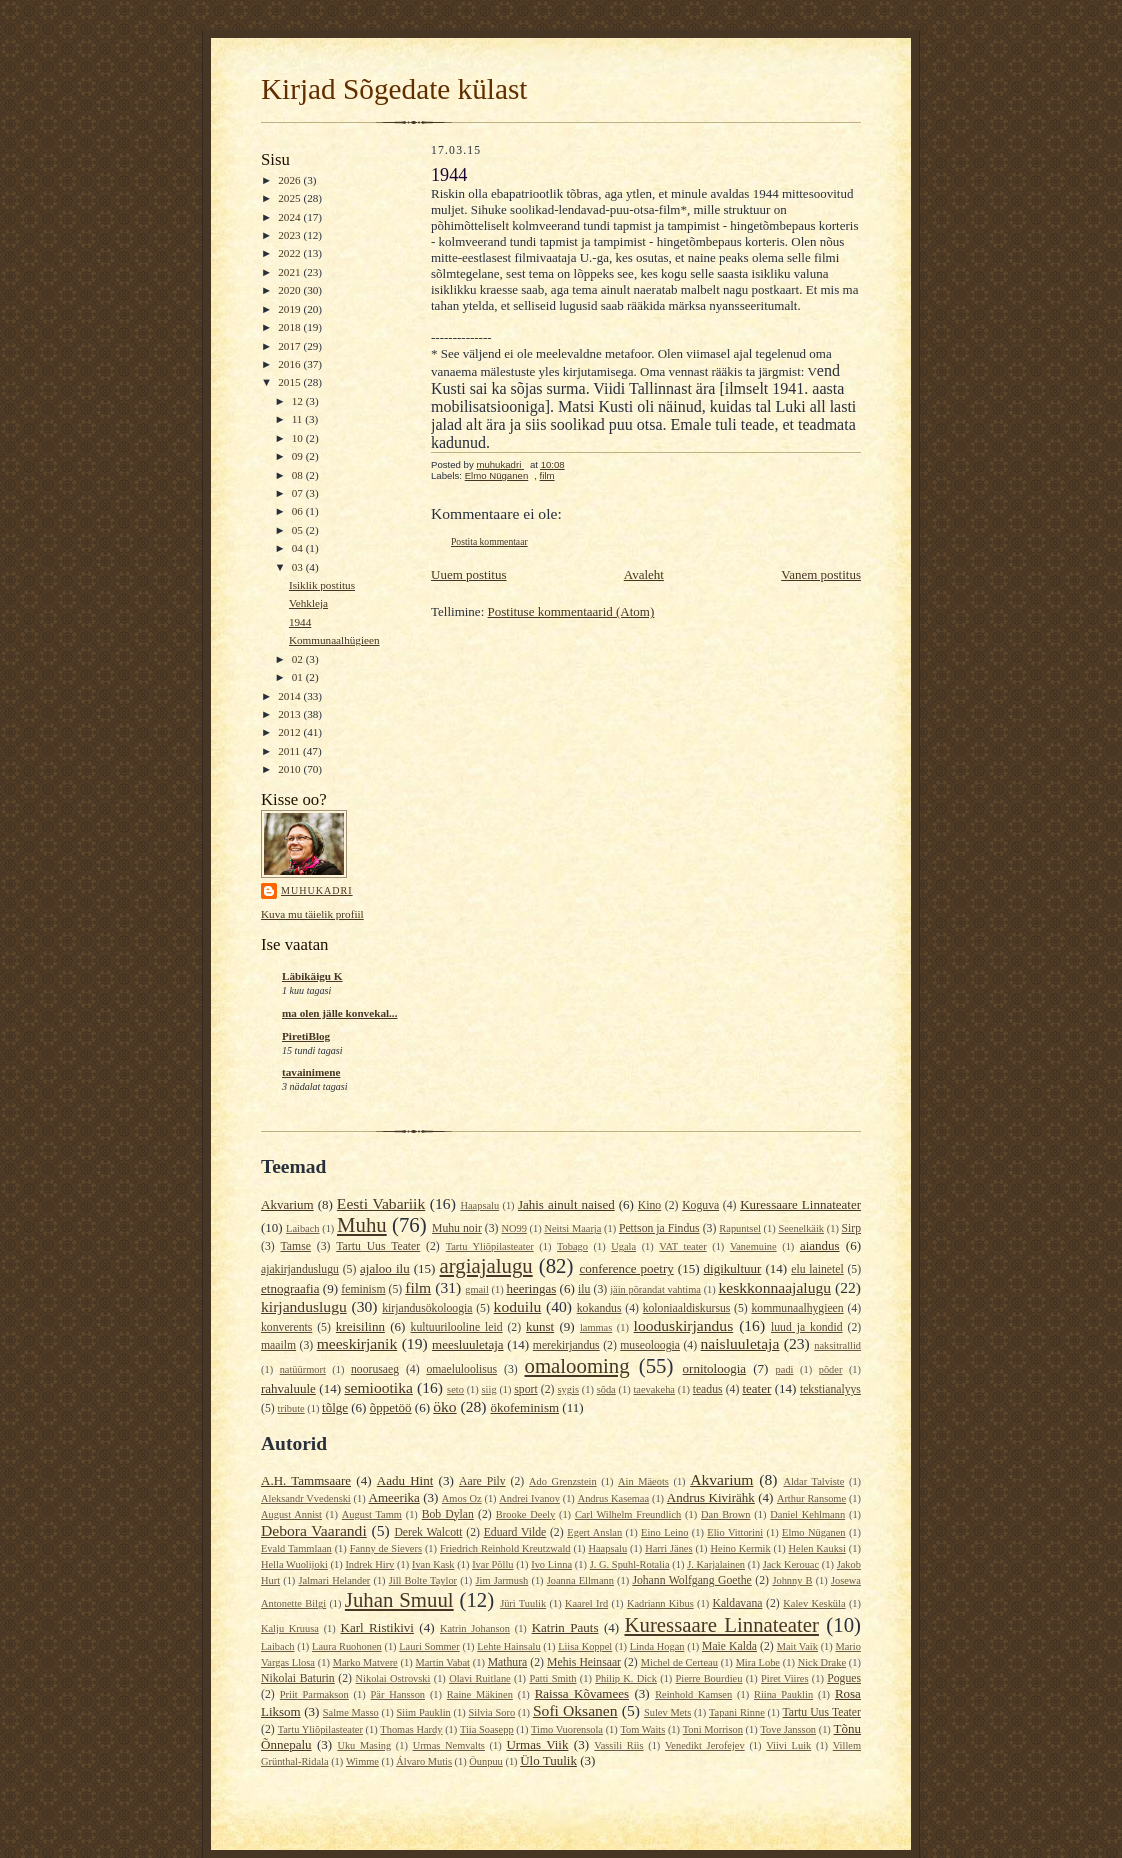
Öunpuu (485, 1761)
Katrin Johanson (475, 1628)
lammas (596, 1327)
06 (299, 511)
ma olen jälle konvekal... (339, 1013)
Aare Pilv (482, 1481)
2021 (290, 272)
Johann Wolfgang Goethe (691, 1580)
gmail (477, 1289)
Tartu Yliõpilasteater (490, 1246)
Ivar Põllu (492, 1564)
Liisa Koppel (585, 1646)
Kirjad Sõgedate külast (394, 89)
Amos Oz (462, 1498)
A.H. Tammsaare (306, 1480)
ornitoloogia (715, 1368)
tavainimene (311, 1072)
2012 (290, 732)
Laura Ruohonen (347, 1646)
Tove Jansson (788, 1729)
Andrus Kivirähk (711, 1497)
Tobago (572, 1246)
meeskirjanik (357, 1343)
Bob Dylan (448, 1514)
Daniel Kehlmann (807, 1514)
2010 (290, 769)
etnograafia (290, 1288)
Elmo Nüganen (497, 475)
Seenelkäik (801, 1228)
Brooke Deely (525, 1514)
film (547, 475)
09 (299, 456)
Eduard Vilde (515, 1532)
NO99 (513, 1228)
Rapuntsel (740, 1228)
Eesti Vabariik (381, 1203)
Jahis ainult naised (566, 1204)
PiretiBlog (306, 1036)
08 (299, 475)
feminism (363, 1289)
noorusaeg (375, 1369)
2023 (290, 235)
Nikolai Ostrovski (393, 1678)
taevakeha (654, 1389)
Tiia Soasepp (487, 1729)
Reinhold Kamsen (693, 1694)
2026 (290, 180)
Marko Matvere (365, 1662)
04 (299, 548)
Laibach (302, 1228)
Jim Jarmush (501, 1580)
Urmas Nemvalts (449, 1745)
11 (299, 419)
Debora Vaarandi (314, 1530)
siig (489, 1389)
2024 (290, 217)
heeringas (531, 1288)
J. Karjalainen (716, 1564)
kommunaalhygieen (797, 1308)
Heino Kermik (741, 1548)
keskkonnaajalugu (774, 1287)
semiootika (378, 1387)
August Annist (291, 1514)
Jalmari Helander (334, 1580)
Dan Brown (725, 1514)
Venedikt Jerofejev (705, 1745)
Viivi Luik (788, 1745)
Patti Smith (552, 1678)
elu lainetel (817, 1269)
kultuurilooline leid (457, 1327)
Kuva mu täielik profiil (312, 914)
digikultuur (733, 1268)
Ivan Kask (433, 1564)
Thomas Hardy (411, 1729)
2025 (290, 198)
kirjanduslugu (304, 1306)
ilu (584, 1289)
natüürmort (303, 1369)
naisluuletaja (740, 1343)
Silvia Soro (491, 1712)
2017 (290, 346)
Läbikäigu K (312, 976)
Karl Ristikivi (377, 1627)
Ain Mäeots (643, 1481)
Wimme (362, 1761)
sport (525, 1389)
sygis (568, 1389)
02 (299, 659)
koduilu (518, 1306)
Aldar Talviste (813, 1481)
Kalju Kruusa (290, 1628)
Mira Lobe (758, 1662)
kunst (540, 1326)
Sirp (851, 1228)
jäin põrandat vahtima (655, 1289)
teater (756, 1388)
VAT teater (682, 1246)
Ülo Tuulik (548, 1760)
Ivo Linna (551, 1564)
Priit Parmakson (314, 1694)
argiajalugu (486, 1265)
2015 (290, 382)
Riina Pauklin (783, 1694)
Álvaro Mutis (424, 1761)
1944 (300, 622)
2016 (290, 364)
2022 (290, 253)
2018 (290, 327)
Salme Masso (351, 1712)
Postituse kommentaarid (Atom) (571, 611)
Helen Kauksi (817, 1548)
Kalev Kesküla (814, 1603)
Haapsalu (479, 1205)
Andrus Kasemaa (613, 1498)
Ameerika (394, 1497)
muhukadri (317, 890)
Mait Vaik (797, 1646)
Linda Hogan (657, 1646)
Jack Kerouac (791, 1564)
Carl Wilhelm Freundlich (628, 1514)
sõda (606, 1389)
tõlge (335, 1407)
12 (299, 401)
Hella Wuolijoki (294, 1564)
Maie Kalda (729, 1646)
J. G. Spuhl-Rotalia (630, 1564)
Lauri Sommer (429, 1646)
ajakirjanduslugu (300, 1269)
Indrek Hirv (369, 1564)
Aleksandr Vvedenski (306, 1498)
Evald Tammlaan (296, 1548)
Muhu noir (457, 1228)
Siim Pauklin (424, 1712)
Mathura (508, 1662)
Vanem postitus (821, 574)
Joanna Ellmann (580, 1580)
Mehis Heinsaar (584, 1662)
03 (299, 567)
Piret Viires (784, 1678)
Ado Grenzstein (563, 1481)
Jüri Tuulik (523, 1603)
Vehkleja (308, 603)
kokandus (599, 1308)
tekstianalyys (830, 1389)
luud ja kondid (807, 1327)
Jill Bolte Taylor (423, 1580)
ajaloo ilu (385, 1268)
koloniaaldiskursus (687, 1308)
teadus (708, 1389)
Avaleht (644, 574)
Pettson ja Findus (659, 1228)
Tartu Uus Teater (378, 1246)
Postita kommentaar (489, 541)
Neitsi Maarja (572, 1228)
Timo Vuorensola (567, 1729)
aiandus (820, 1245)
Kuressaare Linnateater (800, 1204)
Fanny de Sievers (386, 1548)
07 (299, 493)
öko (444, 1406)
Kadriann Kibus (660, 1603)
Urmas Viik (537, 1744)
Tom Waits (642, 1729)
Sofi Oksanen (575, 1710)
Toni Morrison (713, 1729)
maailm (278, 1345)
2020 (290, 290)
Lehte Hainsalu (508, 1646)
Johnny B (792, 1580)
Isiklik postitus (322, 585)
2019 (290, 309)
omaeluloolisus (461, 1369)
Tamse (296, 1246)
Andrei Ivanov (529, 1498)
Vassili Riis (618, 1745)
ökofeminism (524, 1407)
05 (299, 530)
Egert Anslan (594, 1532)
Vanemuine (753, 1246)
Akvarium (287, 1204)
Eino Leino (664, 1532)
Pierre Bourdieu (709, 1678)
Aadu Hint (405, 1480)
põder (831, 1369)
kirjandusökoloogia (427, 1308)
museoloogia (650, 1345)
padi (785, 1369)
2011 (290, 751)
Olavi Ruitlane (480, 1678)
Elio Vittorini (735, 1532)
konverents (286, 1327)
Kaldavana (737, 1603)
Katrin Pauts (565, 1627)
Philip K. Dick (626, 1678)
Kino (649, 1205)
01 (299, 677)
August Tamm (372, 1514)
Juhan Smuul (399, 1599)
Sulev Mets (667, 1712)
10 (299, 438)
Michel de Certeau (679, 1662)
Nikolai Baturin (298, 1678)
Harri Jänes (668, 1548)
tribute (291, 1408)
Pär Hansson (398, 1694)
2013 (290, 714)
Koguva (700, 1205)
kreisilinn (360, 1326)
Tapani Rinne (737, 1712)
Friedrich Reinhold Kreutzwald (505, 1548)
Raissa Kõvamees (582, 1693)
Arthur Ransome (811, 1498)
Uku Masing (364, 1745)
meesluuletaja (467, 1344)
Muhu (362, 1224)
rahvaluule (288, 1388)
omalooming (577, 1365)
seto (455, 1389)
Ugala (623, 1246)
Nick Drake (822, 1662)
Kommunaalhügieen (334, 640)
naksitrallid (837, 1345)
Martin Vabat (442, 1662)
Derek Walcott (428, 1532)
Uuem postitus (468, 574)
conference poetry (626, 1268)
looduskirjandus (684, 1325)
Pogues (844, 1678)
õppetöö (391, 1407)
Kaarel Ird (586, 1603)
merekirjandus (566, 1345)
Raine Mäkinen (480, 1694)
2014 (290, 696)
